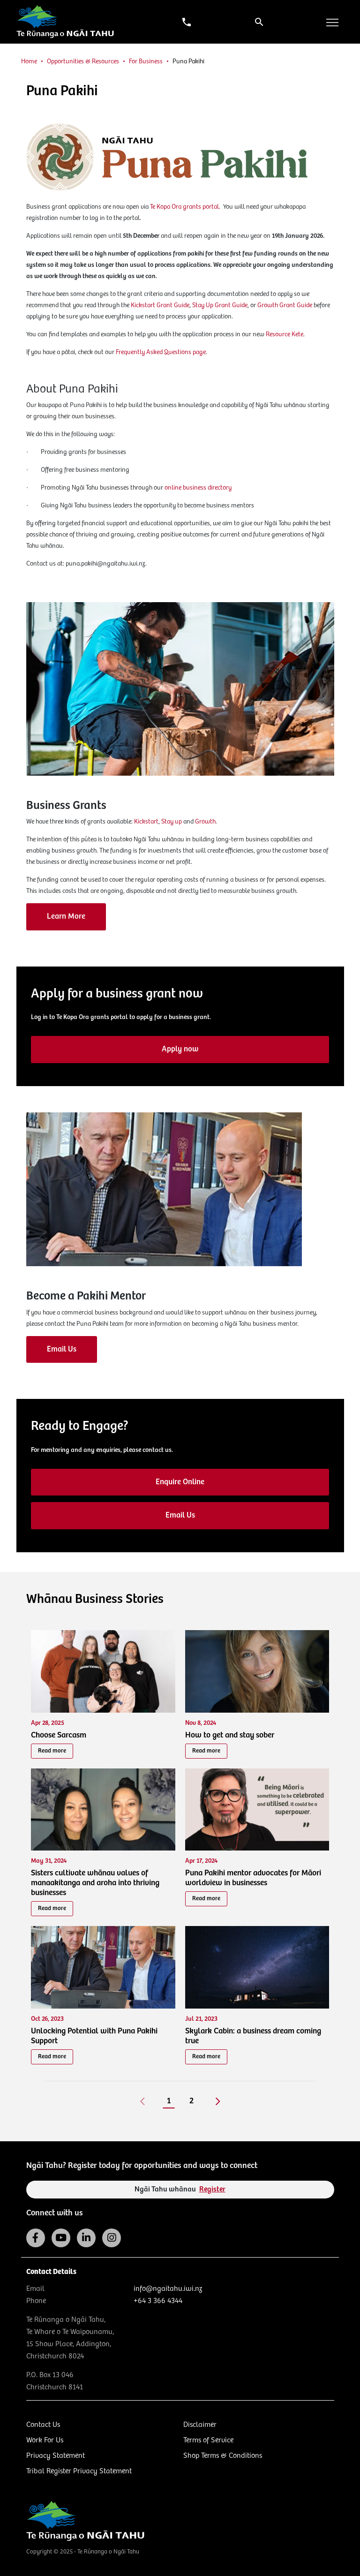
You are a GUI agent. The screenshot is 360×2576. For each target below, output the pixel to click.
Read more (52, 1750)
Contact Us (43, 2425)
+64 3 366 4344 (158, 2301)
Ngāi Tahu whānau (180, 2189)
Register (212, 2189)
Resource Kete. (285, 334)
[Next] (218, 2101)
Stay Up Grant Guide (220, 305)
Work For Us (44, 2440)
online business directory (198, 487)
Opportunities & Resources (83, 61)
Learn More (66, 916)
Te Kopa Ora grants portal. (186, 207)
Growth (205, 821)
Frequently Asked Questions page (161, 352)
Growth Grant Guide (285, 305)
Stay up (171, 821)
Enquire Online (180, 1482)
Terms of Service (208, 2440)
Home (29, 61)
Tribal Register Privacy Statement (79, 2471)
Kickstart (146, 821)
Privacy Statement (55, 2456)
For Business (146, 61)
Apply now (180, 1049)
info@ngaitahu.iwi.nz (168, 2289)
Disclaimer (200, 2425)
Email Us (61, 1349)
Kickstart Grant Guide (160, 305)
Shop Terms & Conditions (222, 2456)
